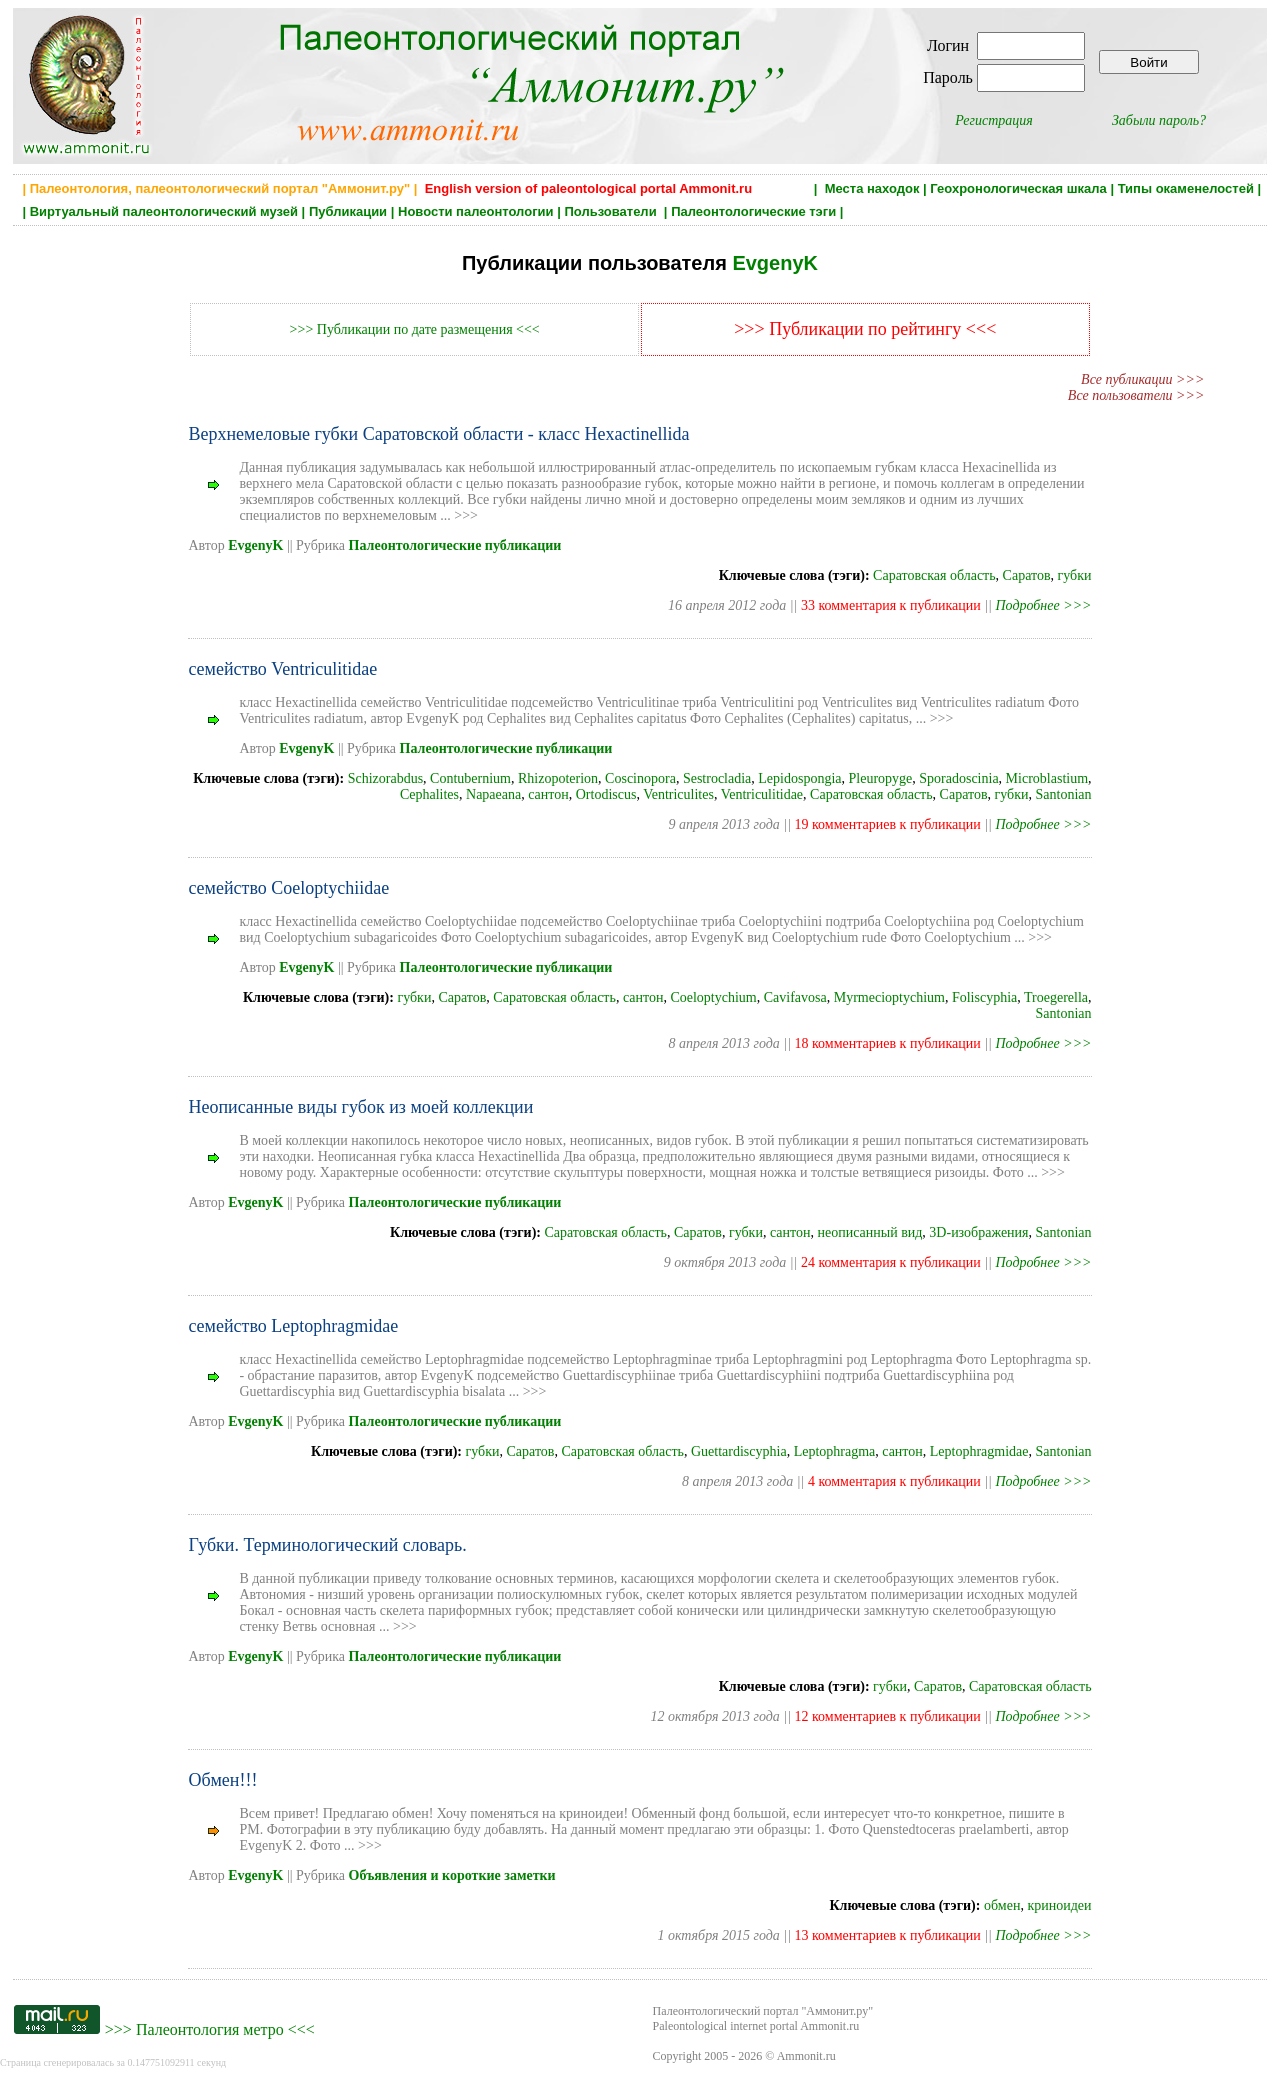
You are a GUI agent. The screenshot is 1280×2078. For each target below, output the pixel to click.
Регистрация (994, 120)
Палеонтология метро (210, 2029)
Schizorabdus (385, 778)
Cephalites (429, 794)
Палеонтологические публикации (455, 545)
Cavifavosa (795, 997)
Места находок (872, 188)
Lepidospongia (799, 778)
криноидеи (1059, 1905)
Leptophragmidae (979, 1451)
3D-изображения (978, 1232)
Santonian (1064, 794)
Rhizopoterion (558, 778)
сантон (548, 794)
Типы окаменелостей (1186, 188)
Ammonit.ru (806, 2056)
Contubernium (470, 778)
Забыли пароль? (1159, 120)
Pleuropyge (881, 778)
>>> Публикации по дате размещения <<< (415, 329)
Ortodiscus (606, 794)
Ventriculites (678, 794)
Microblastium (1047, 778)
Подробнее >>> (1043, 605)
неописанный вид (869, 1232)
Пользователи (612, 211)
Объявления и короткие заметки (452, 1875)
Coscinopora (640, 778)
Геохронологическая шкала (1018, 188)
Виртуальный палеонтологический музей (164, 211)
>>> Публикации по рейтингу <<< (865, 329)
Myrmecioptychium (889, 997)
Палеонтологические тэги (753, 211)
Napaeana (493, 794)
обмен (1002, 1905)
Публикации (348, 211)
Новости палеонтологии (476, 211)
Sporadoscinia (958, 778)
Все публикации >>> (1142, 379)
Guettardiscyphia (739, 1451)
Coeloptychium (713, 997)
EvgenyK (775, 263)
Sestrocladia (717, 778)
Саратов (1027, 575)
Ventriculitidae (762, 794)
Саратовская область (934, 575)
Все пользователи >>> (1136, 395)
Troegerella (1056, 997)
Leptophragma (835, 1451)
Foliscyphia (984, 997)
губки (1075, 575)
